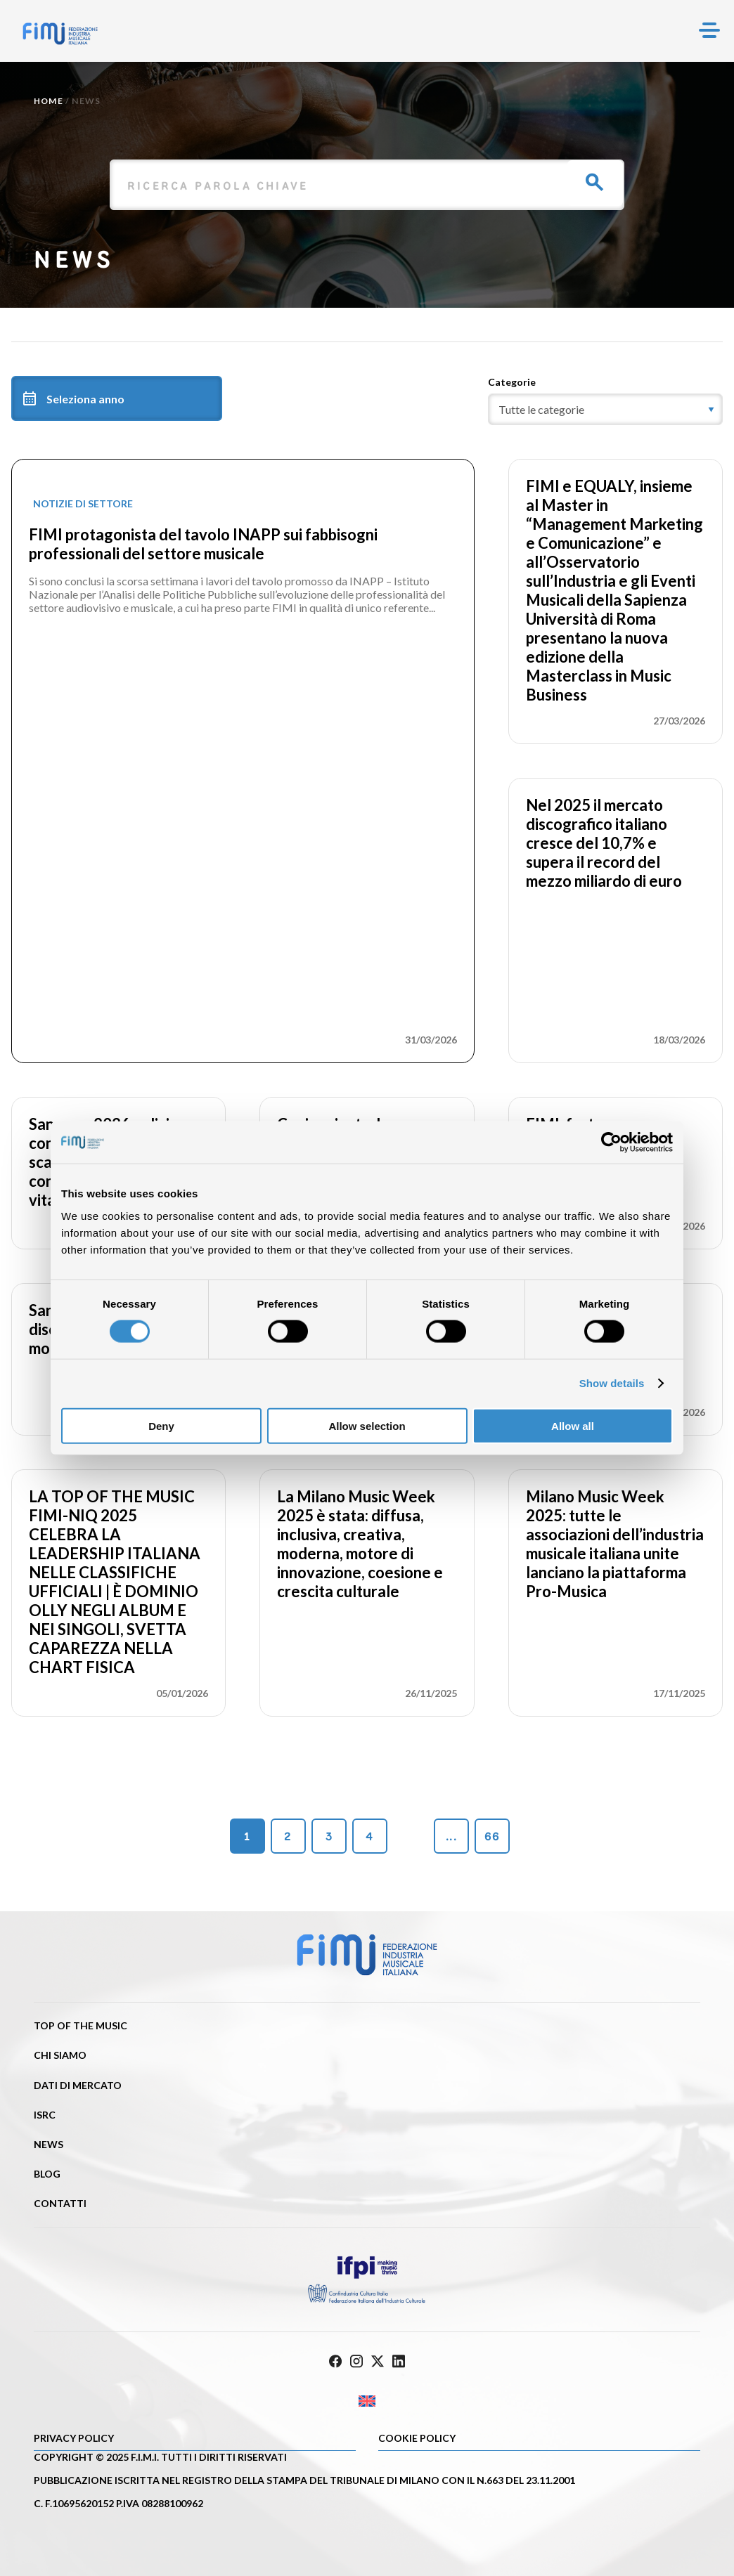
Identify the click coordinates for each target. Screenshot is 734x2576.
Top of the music (80, 2025)
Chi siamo (60, 2055)
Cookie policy (417, 2438)
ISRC (45, 2115)
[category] (605, 409)
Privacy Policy (74, 2438)
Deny (161, 1425)
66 (492, 1836)
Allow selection (366, 1425)
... (451, 1836)
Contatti (60, 2203)
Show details (612, 1383)
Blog (47, 2174)
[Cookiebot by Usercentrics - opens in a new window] (611, 1142)
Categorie (512, 382)
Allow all (572, 1425)
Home (48, 101)
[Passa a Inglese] (367, 2401)
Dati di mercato (78, 2085)
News (48, 2144)
